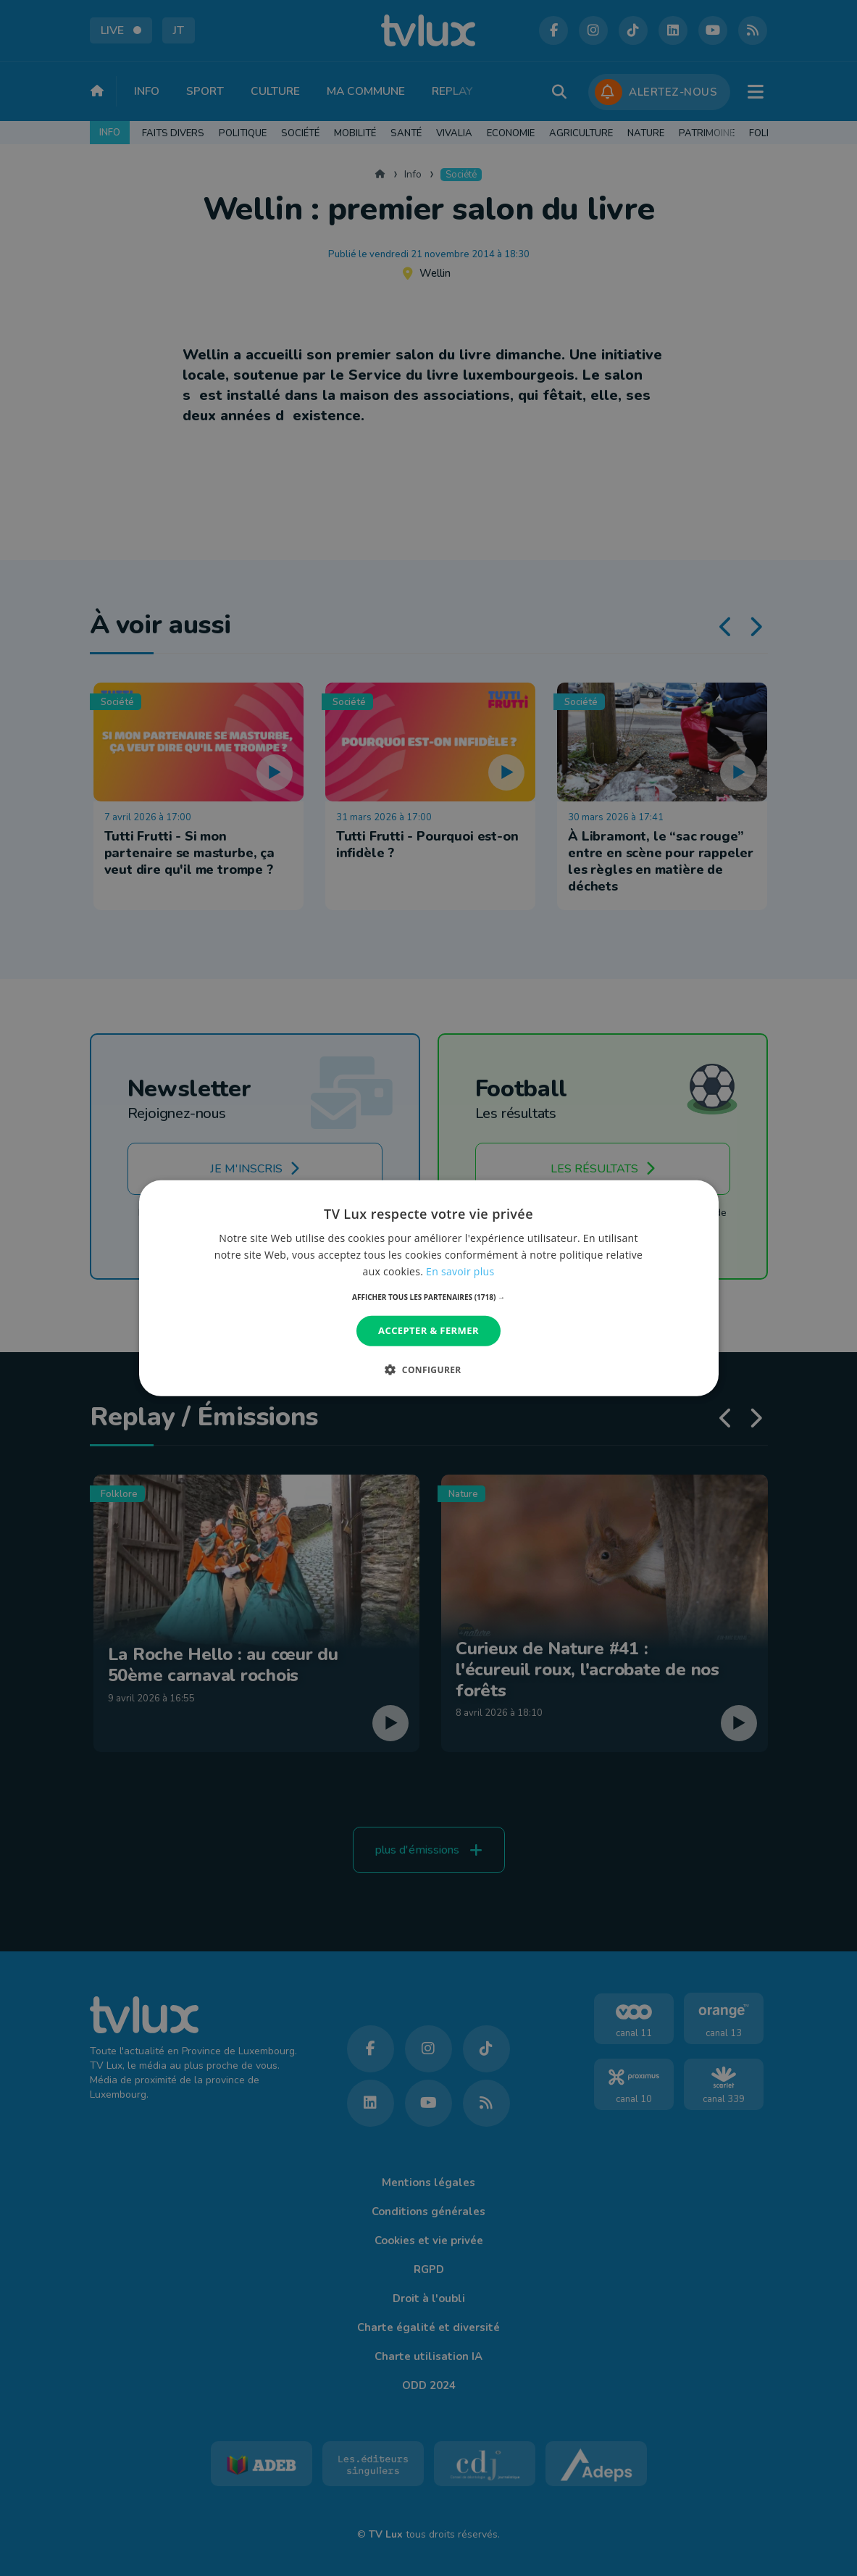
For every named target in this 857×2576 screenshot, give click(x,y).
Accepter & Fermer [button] (428, 1330)
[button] (428, 1297)
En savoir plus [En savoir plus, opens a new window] (460, 1271)
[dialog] (429, 1288)
